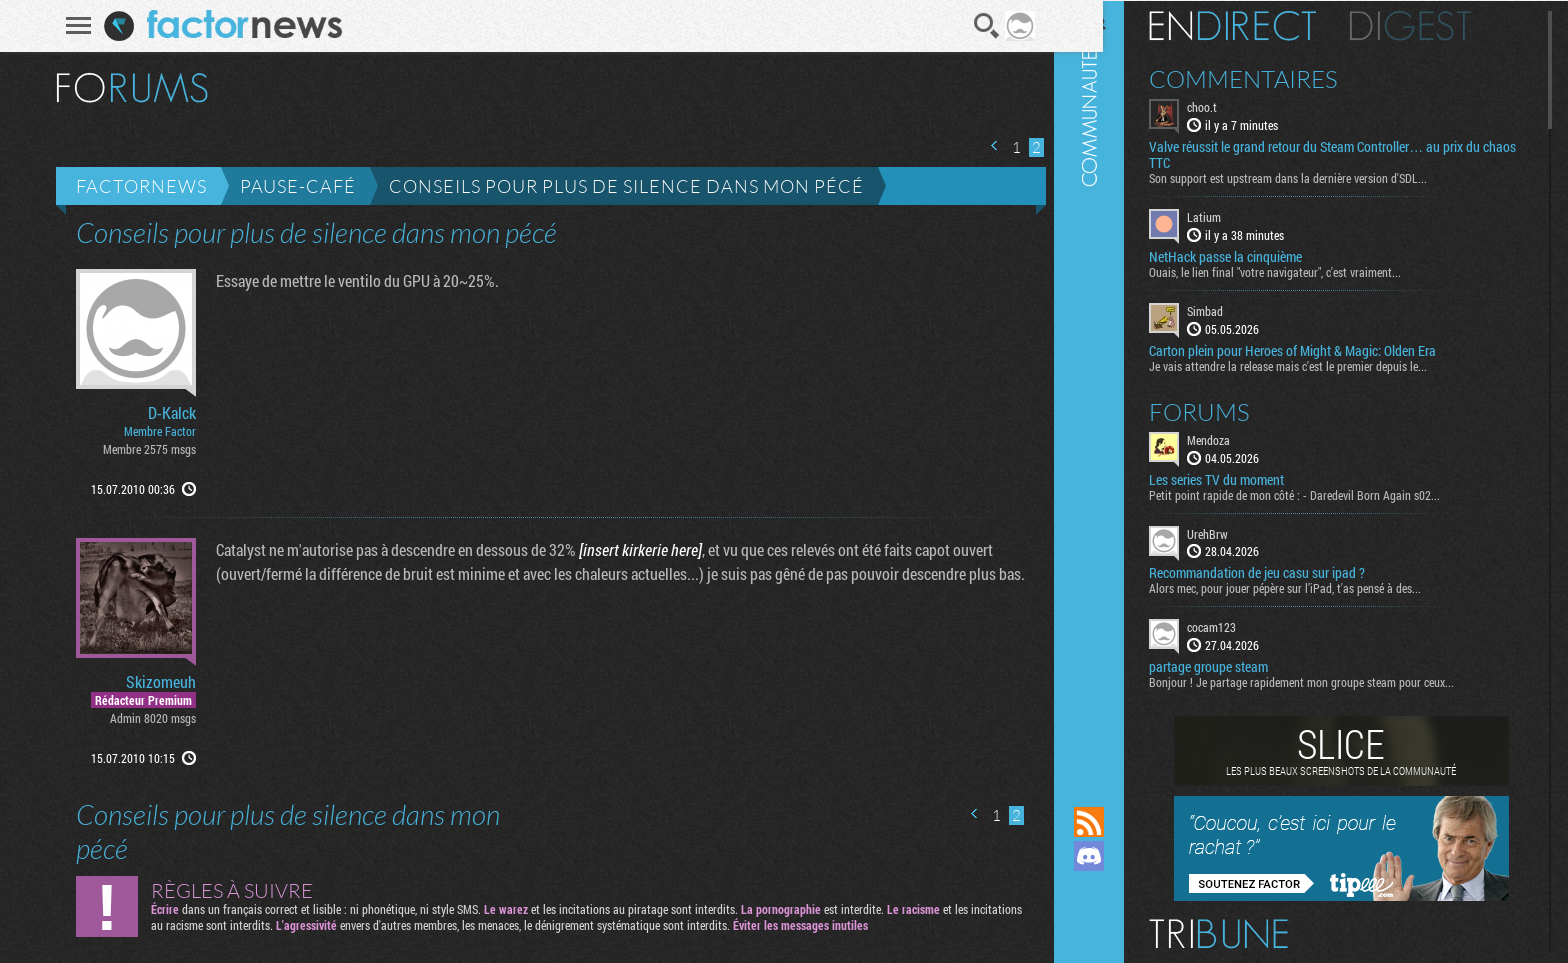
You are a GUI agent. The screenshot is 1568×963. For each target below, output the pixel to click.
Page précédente (988, 145)
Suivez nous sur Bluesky (1123, 924)
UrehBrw (1241, 532)
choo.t (1236, 106)
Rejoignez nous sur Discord (1123, 856)
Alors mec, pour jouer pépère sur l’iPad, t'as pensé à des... (1319, 587)
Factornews (134, 186)
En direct (1266, 25)
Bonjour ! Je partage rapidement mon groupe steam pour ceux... (1335, 681)
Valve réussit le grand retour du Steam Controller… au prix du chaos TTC (1348, 154)
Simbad (1239, 310)
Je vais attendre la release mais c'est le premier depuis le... (1322, 364)
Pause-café (291, 186)
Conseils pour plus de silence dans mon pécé (619, 186)
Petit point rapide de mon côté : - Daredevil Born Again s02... (1328, 493)
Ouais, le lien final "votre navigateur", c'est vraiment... (1309, 271)
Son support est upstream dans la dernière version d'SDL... (1322, 177)
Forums (1233, 410)
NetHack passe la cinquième (1259, 256)
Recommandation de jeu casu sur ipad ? (1291, 572)
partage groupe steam (1242, 666)
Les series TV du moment (1250, 478)
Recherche (979, 26)
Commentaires (1277, 78)
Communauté (1123, 384)
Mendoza (1242, 438)
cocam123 (1245, 626)
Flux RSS (1123, 822)
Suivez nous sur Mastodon (1123, 890)
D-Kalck (165, 413)
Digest (1444, 25)
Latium (1238, 216)
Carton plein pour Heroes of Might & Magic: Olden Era (1326, 349)
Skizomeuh (154, 682)
